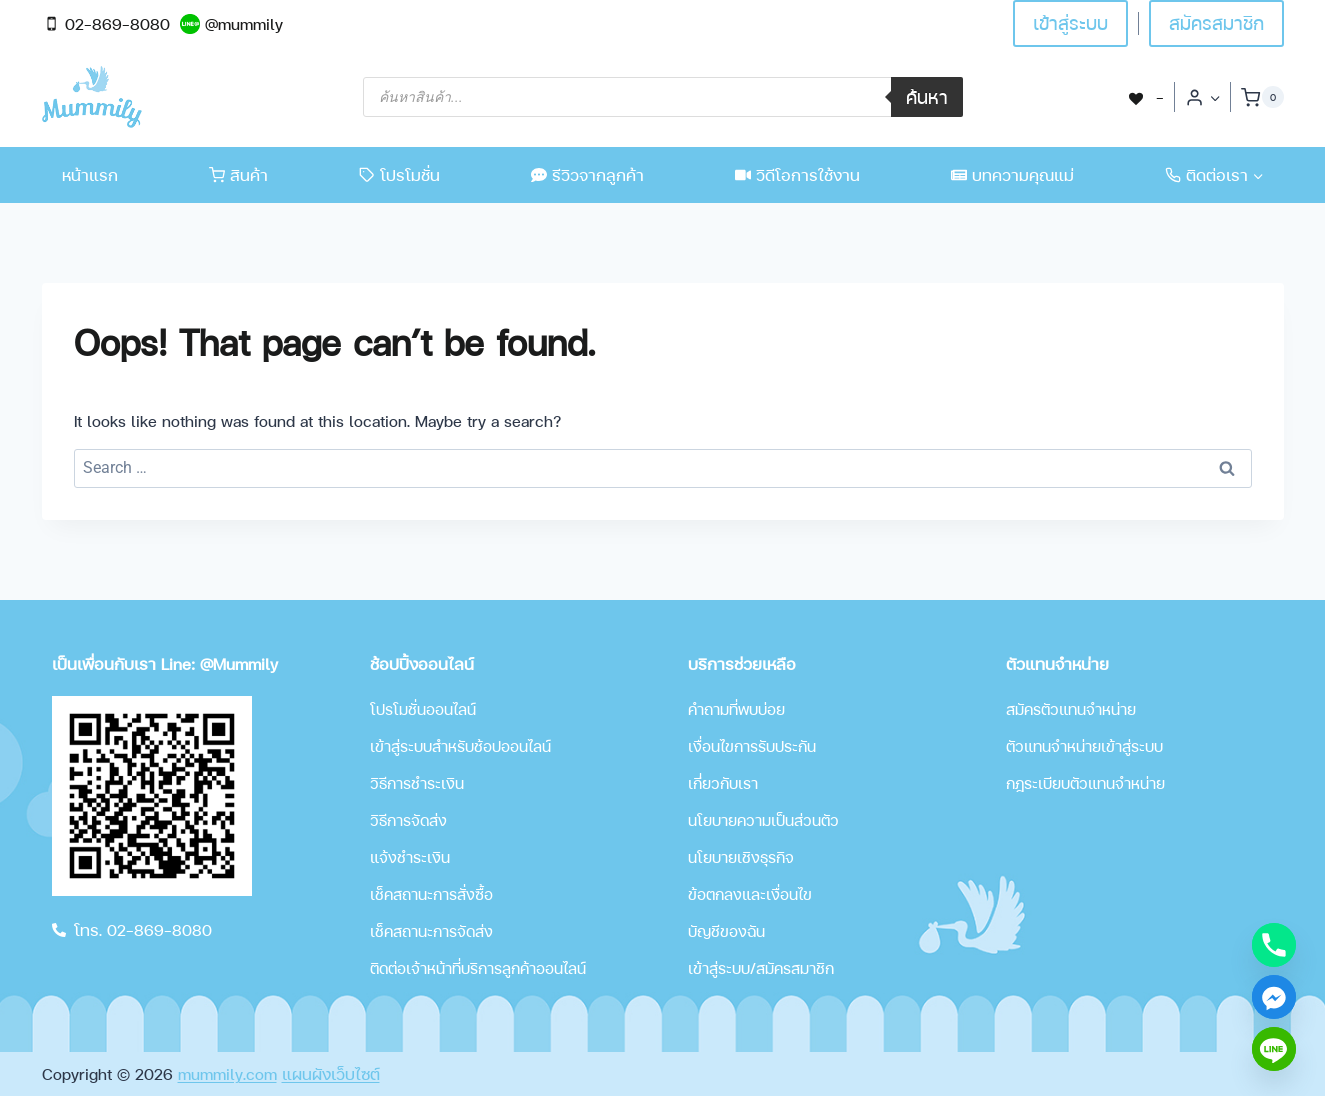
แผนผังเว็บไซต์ (331, 1073)
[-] (1145, 96)
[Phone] (1274, 945)
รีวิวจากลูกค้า (587, 174)
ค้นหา (927, 96)
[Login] (1202, 97)
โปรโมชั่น (399, 174)
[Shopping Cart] (1262, 97)
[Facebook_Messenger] (1274, 997)
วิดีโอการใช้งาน (797, 174)
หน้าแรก (90, 174)
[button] (1214, 97)
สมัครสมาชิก (1216, 22)
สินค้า (238, 174)
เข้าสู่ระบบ (1070, 22)
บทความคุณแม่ (1012, 174)
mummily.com (227, 1073)
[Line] (1274, 1049)
